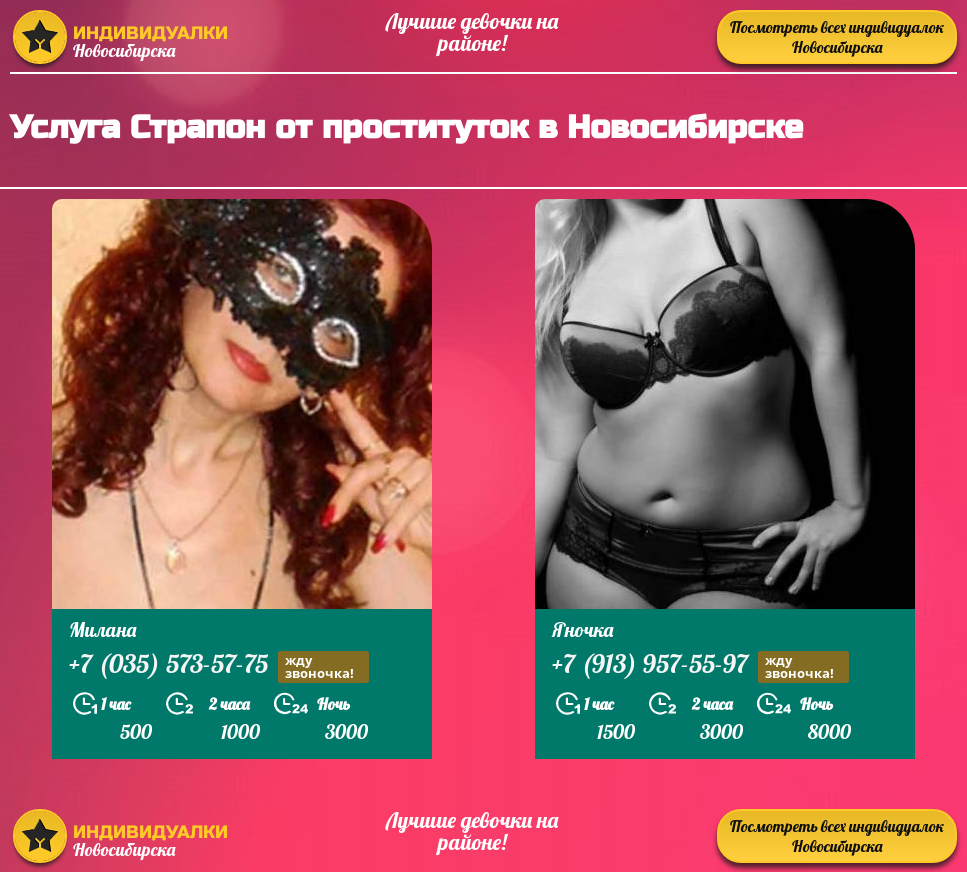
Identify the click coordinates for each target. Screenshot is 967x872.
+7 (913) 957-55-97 (700, 666)
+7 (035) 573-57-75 (219, 666)
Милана (102, 629)
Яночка (582, 629)
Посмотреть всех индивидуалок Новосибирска (837, 37)
